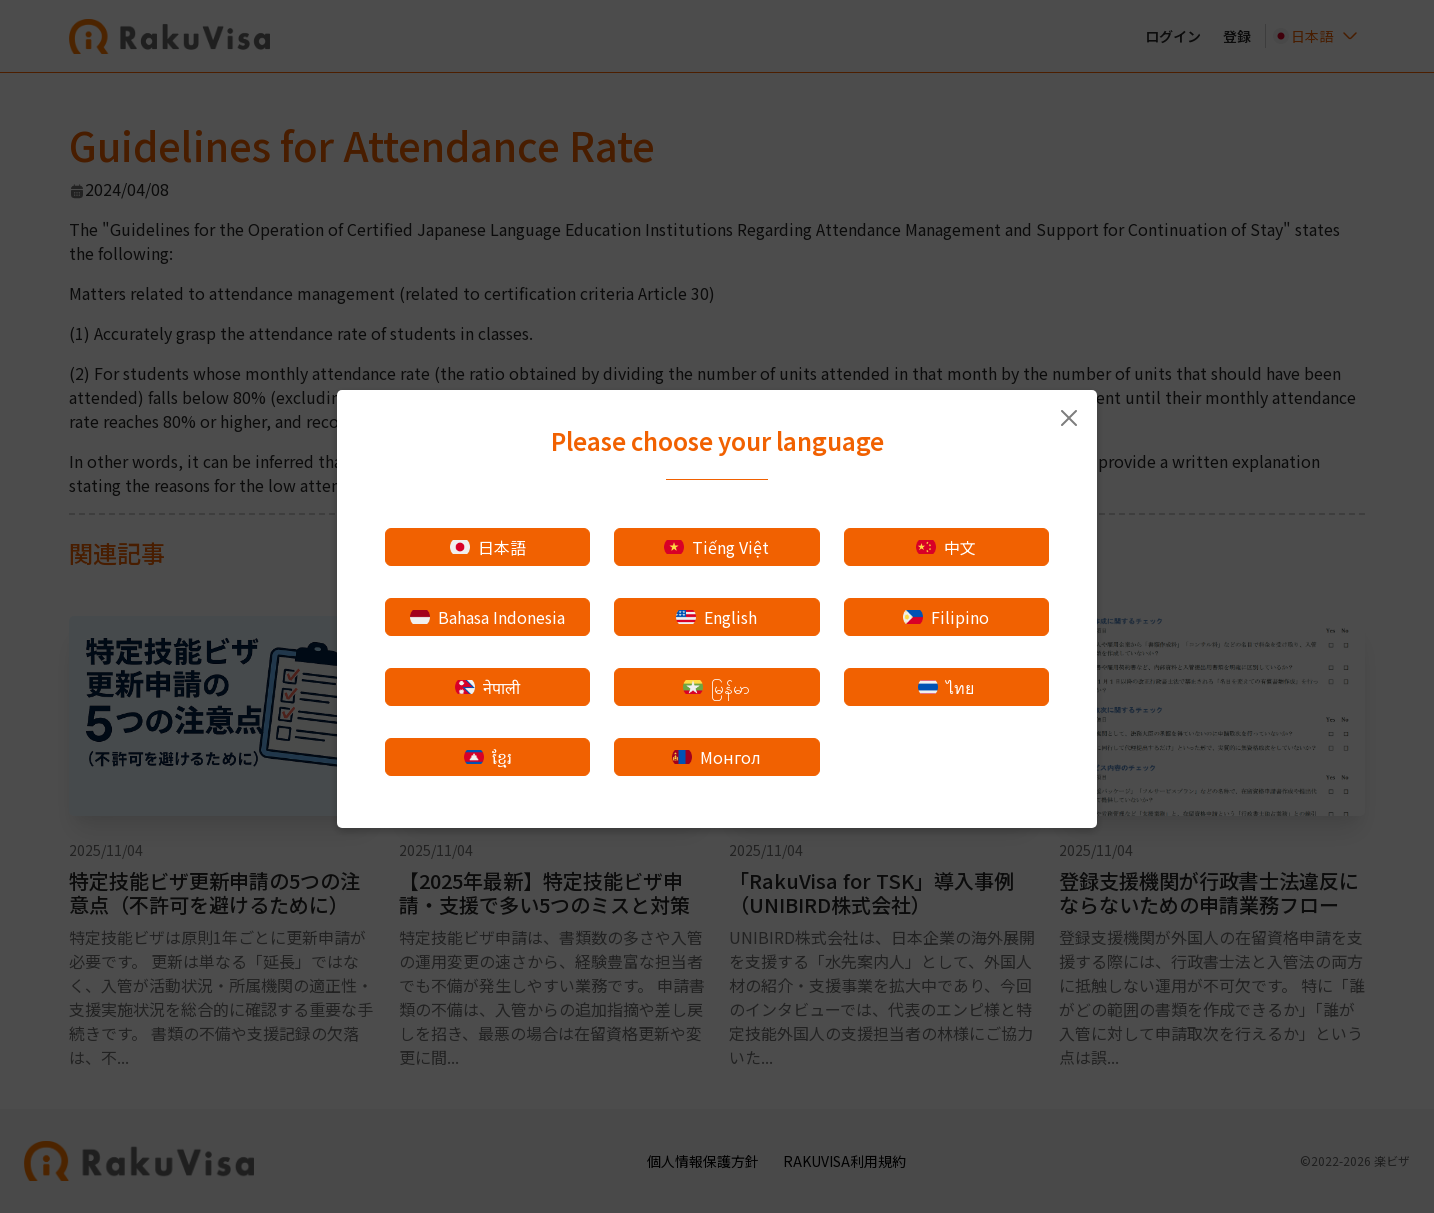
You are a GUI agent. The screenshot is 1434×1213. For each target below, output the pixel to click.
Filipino (946, 617)
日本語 (488, 547)
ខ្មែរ (488, 757)
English (716, 617)
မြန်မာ (716, 687)
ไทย (946, 687)
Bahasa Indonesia (487, 617)
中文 (946, 547)
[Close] (1069, 418)
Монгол (716, 757)
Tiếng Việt (716, 547)
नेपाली (487, 687)
